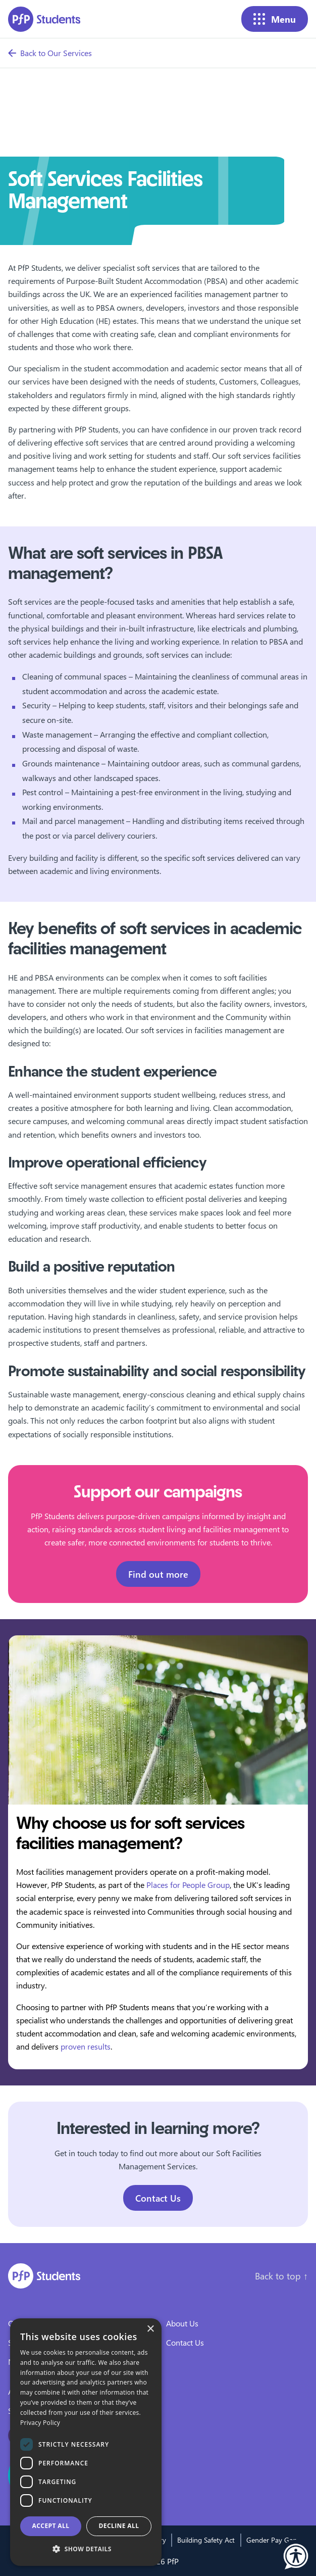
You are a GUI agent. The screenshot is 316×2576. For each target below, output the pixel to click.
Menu (274, 19)
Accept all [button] (51, 2525)
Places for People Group (188, 1884)
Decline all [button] (119, 2525)
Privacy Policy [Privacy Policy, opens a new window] (40, 2422)
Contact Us (158, 2198)
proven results (86, 2046)
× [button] (150, 2329)
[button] (296, 2556)
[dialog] (86, 2442)
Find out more (158, 1574)
